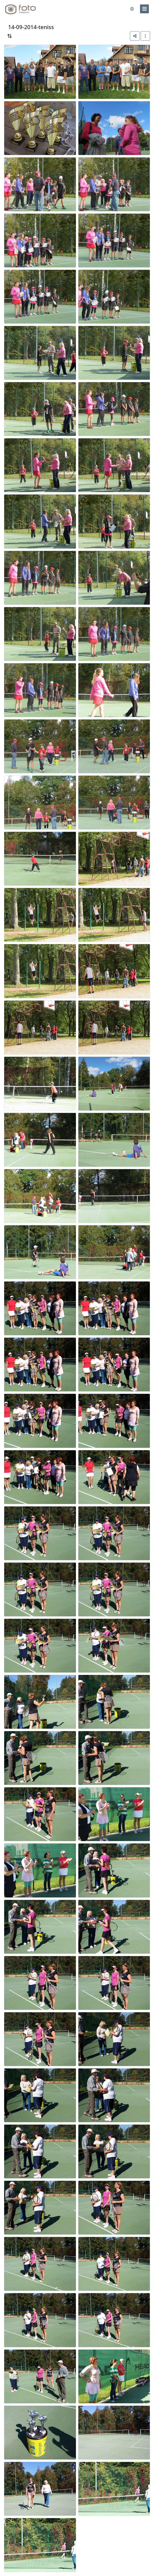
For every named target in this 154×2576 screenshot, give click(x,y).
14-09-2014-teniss (31, 27)
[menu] (144, 8)
